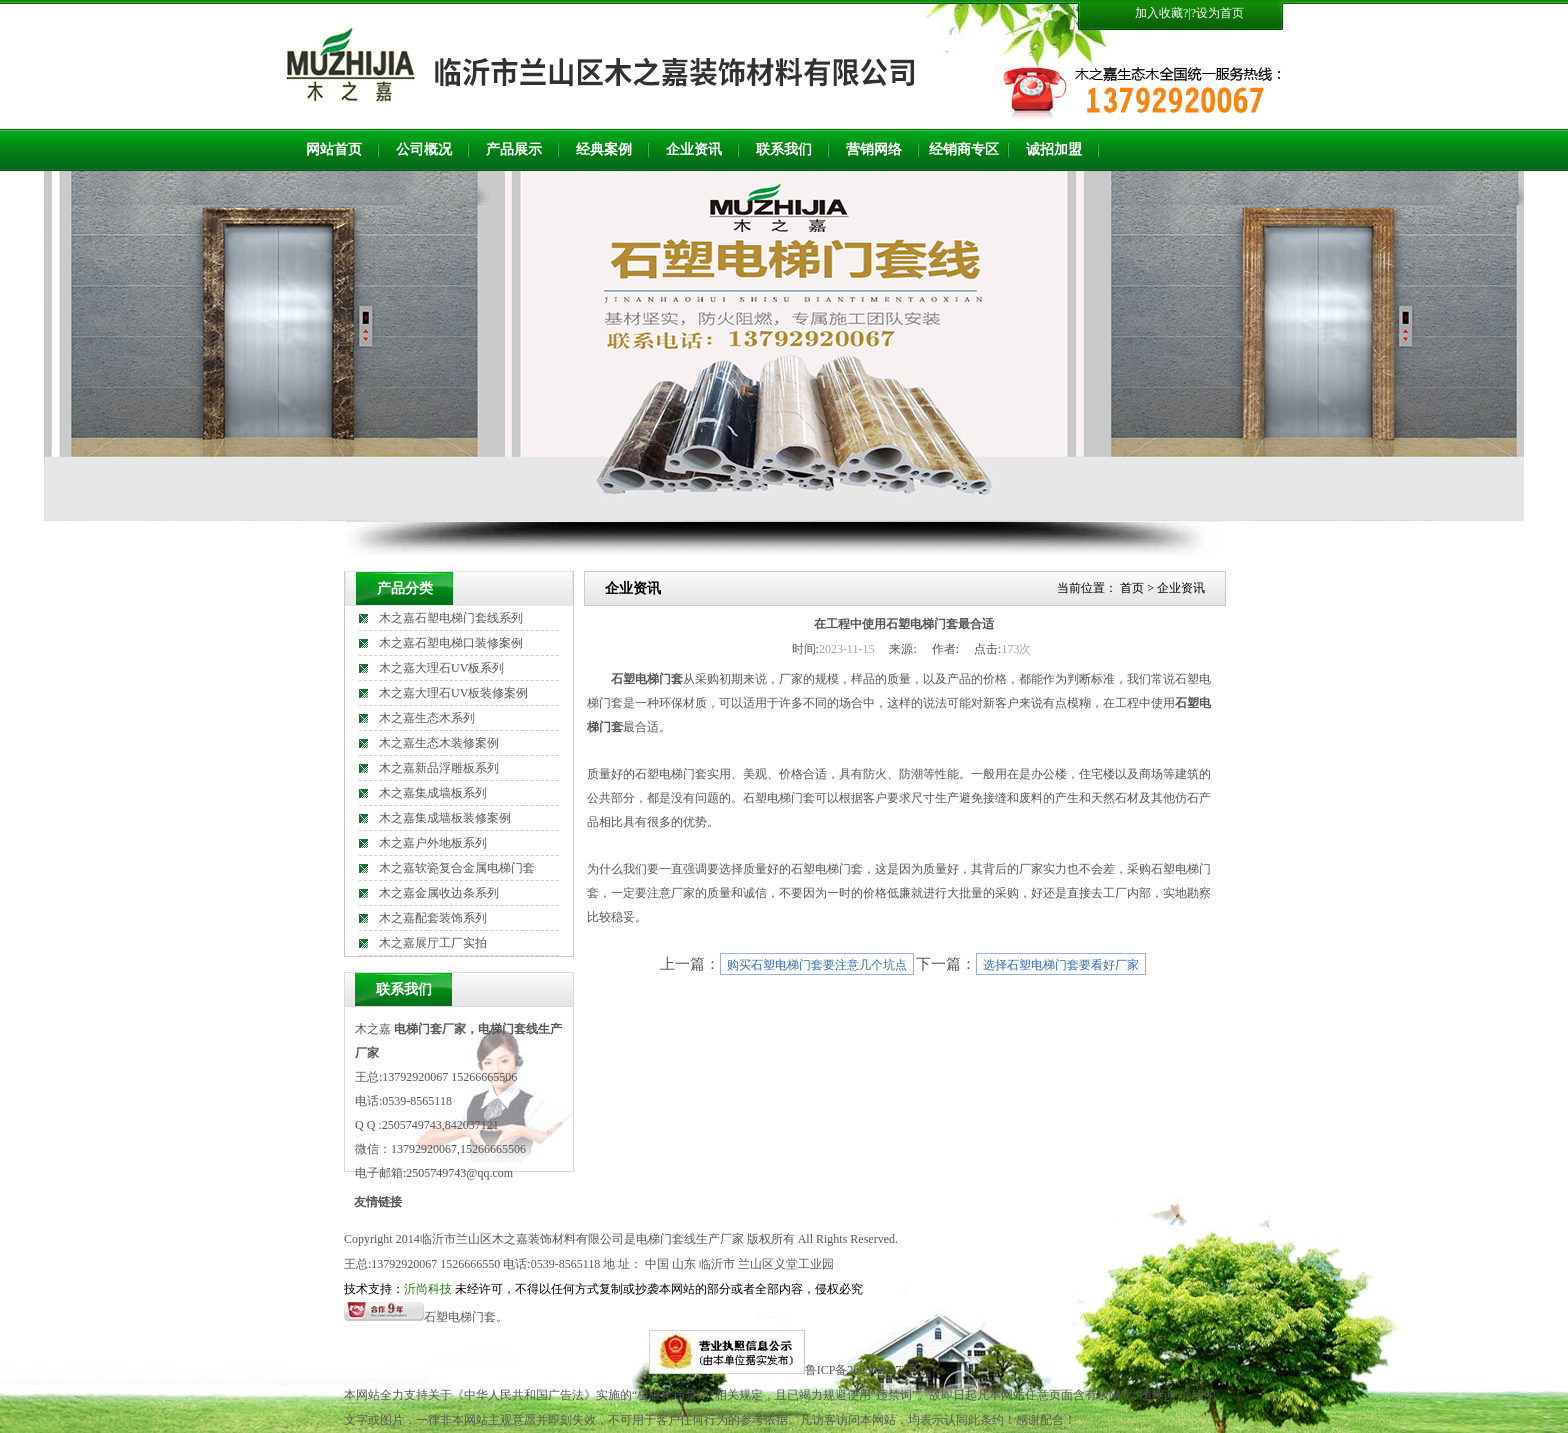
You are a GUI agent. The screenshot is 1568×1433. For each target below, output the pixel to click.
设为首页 (1220, 13)
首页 (1132, 588)
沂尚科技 (428, 1289)
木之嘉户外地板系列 (433, 843)
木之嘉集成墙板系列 (433, 793)
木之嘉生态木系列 (427, 718)
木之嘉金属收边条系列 (439, 893)
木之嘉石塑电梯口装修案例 (451, 643)
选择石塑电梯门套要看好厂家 (1061, 965)
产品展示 (514, 149)
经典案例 (604, 149)
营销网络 (874, 149)
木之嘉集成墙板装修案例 (445, 818)
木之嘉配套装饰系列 (433, 918)
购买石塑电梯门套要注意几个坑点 (817, 965)
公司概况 (424, 149)
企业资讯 (694, 149)
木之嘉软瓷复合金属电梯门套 (457, 868)
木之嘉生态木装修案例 (439, 743)
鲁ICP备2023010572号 (862, 1370)
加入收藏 (1159, 13)
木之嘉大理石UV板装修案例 (453, 693)
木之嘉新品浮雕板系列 (439, 768)
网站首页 (334, 149)
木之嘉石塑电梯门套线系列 (451, 618)
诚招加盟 (1054, 149)
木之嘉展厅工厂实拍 (433, 943)
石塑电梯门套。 (466, 1317)
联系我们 (784, 149)
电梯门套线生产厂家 (690, 1239)
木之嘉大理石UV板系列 (441, 668)
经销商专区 (964, 149)
